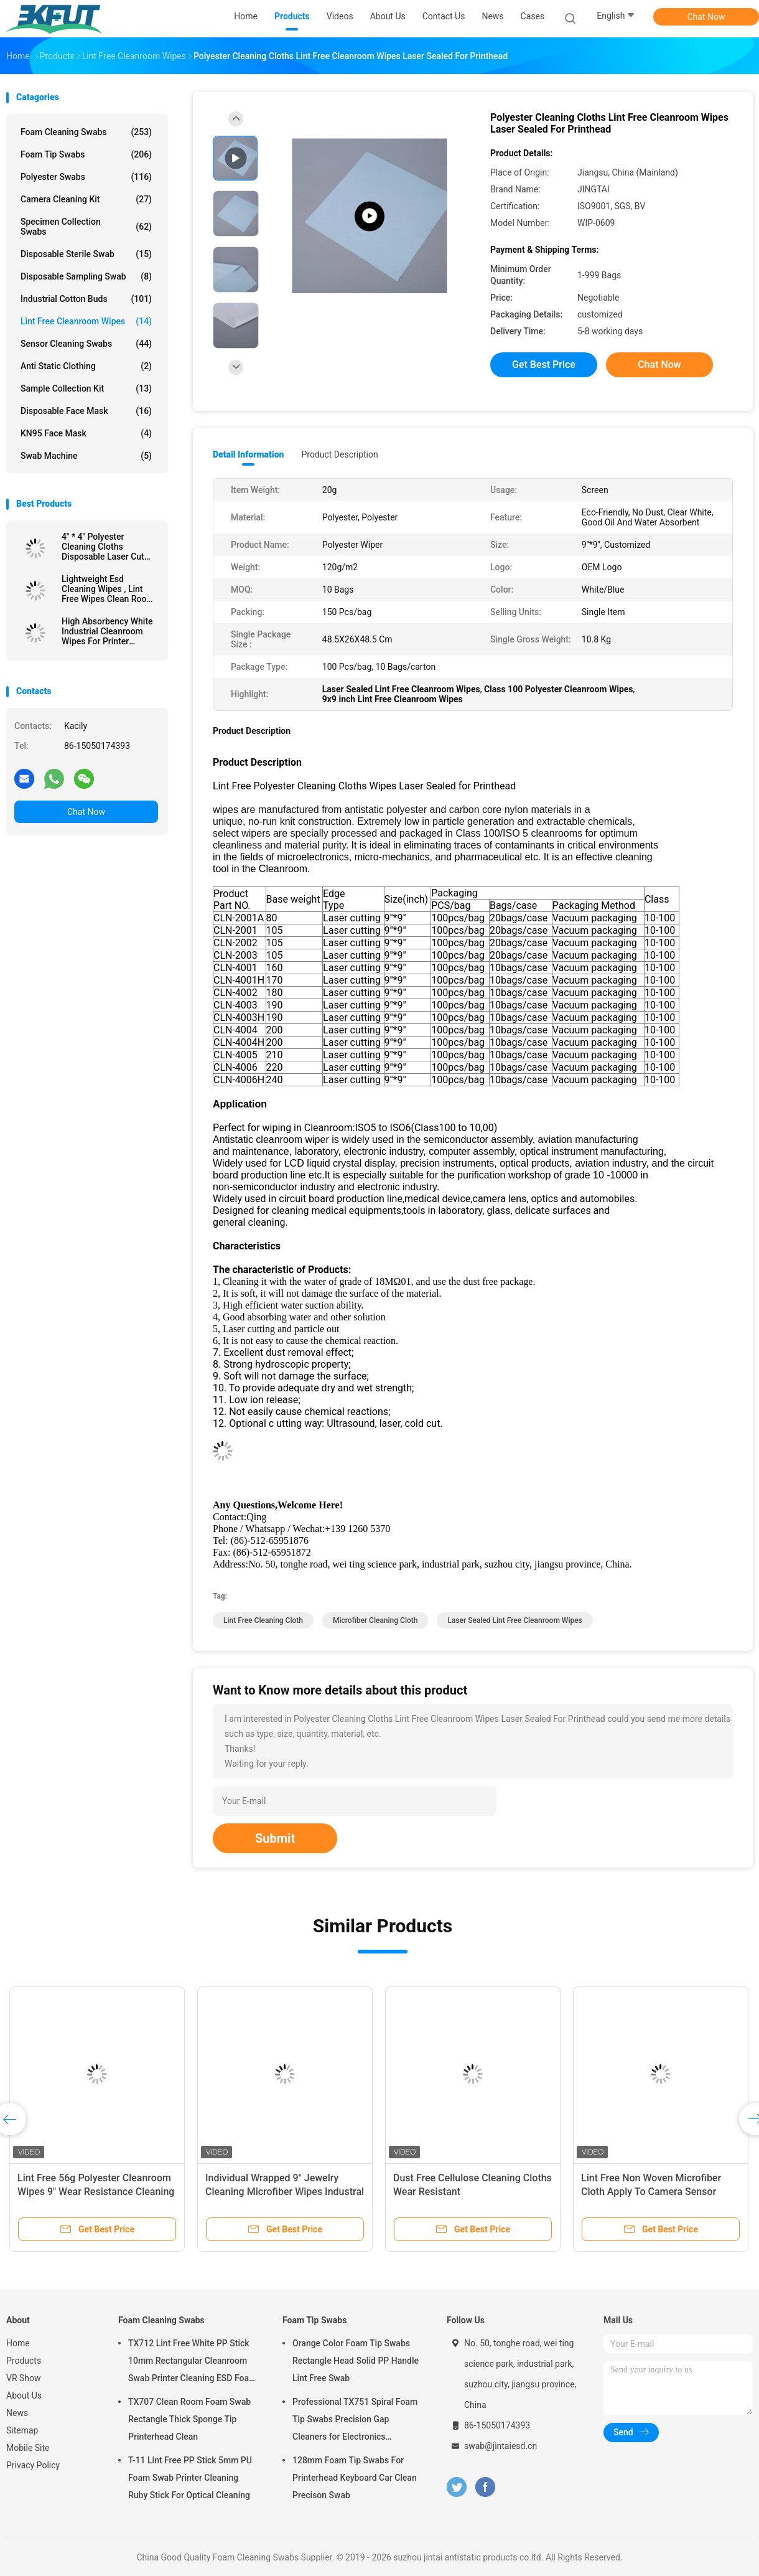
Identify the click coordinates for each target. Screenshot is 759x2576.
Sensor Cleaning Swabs (86, 343)
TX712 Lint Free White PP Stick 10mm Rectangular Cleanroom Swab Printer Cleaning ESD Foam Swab (192, 2362)
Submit (275, 1838)
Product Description (339, 454)
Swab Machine (86, 455)
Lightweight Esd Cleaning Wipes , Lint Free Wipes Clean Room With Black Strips (108, 589)
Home (18, 2343)
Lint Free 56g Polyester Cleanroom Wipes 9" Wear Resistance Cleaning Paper (95, 2191)
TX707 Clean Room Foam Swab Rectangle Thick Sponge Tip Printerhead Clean (189, 2419)
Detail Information (248, 454)
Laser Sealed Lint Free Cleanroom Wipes (514, 1620)
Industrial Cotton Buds (86, 299)
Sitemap (22, 2430)
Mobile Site (28, 2448)
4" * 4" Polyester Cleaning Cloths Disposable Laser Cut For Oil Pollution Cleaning (103, 547)
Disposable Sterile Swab (86, 254)
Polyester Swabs (86, 177)
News (17, 2413)
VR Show (23, 2378)
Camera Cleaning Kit (86, 199)
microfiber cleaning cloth (375, 1620)
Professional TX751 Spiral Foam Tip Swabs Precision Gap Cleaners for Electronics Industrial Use (354, 2421)
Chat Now (706, 17)
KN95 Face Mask (86, 433)
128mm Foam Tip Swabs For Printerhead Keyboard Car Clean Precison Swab (354, 2477)
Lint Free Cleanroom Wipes (86, 321)
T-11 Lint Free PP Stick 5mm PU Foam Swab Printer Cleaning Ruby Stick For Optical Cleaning (190, 2477)
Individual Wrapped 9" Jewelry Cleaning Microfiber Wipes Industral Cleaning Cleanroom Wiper (284, 2191)
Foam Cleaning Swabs (86, 132)
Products (23, 2361)
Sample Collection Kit (86, 388)
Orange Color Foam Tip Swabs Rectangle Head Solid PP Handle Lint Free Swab (355, 2360)
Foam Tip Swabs (86, 154)
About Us (24, 2395)
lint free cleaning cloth (263, 1620)
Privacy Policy (33, 2465)
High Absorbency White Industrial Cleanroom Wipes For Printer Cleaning (107, 631)
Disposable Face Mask (86, 411)
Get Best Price (543, 364)
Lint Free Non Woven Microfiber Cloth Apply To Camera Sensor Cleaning (651, 2191)
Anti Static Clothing (86, 366)
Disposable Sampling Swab (86, 276)
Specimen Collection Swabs (86, 227)
